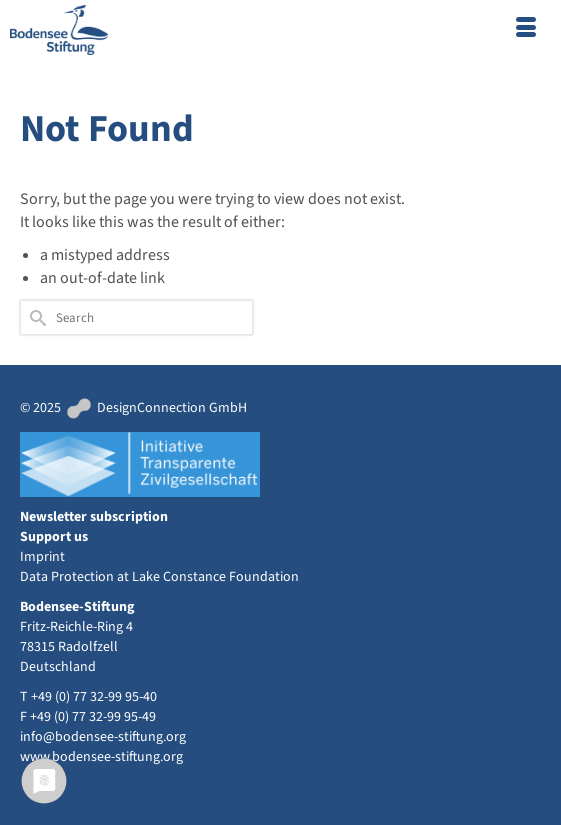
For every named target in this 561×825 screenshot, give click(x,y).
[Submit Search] (35, 317)
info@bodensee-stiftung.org (103, 737)
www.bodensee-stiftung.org (101, 757)
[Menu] (526, 30)
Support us (54, 537)
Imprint (42, 557)
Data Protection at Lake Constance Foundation (159, 577)
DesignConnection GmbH (155, 408)
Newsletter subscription (94, 517)
